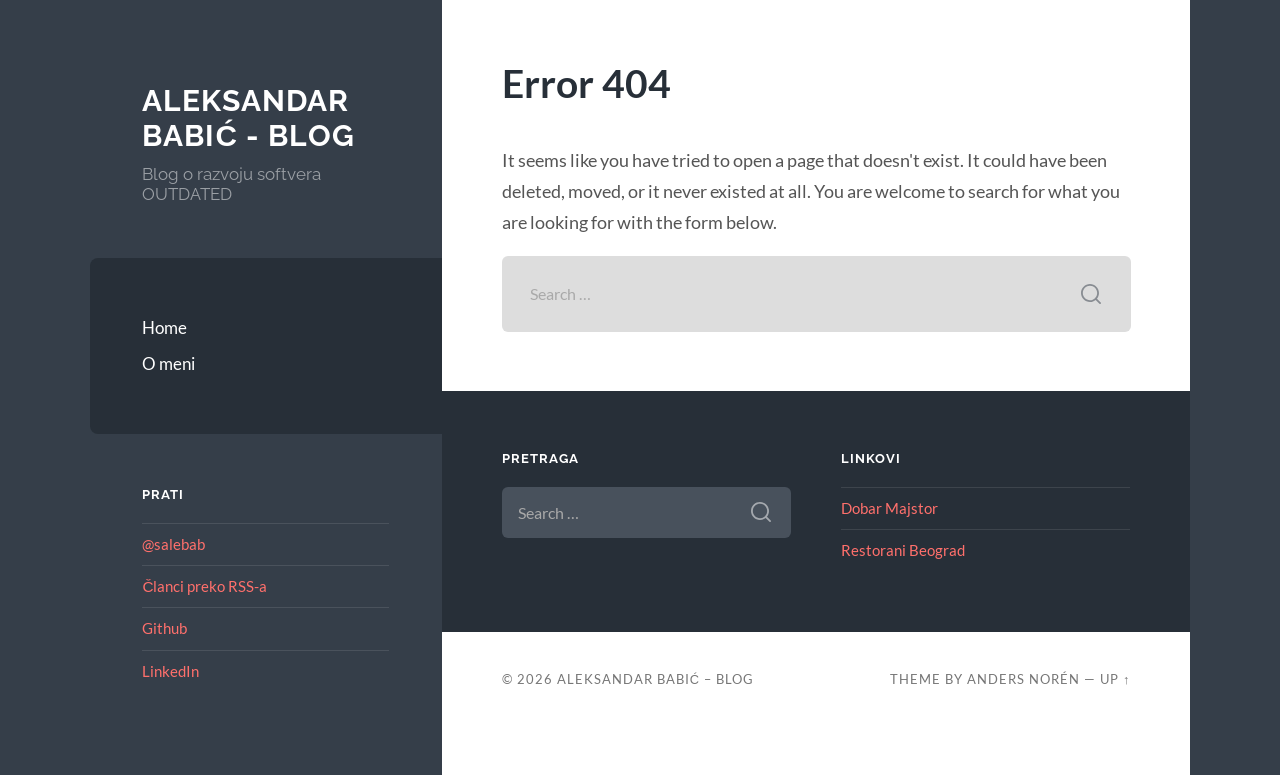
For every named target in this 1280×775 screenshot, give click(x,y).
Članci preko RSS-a (204, 586)
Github (164, 628)
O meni (168, 363)
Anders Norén (1023, 679)
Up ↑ (1115, 679)
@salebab (173, 544)
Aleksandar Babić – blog (655, 679)
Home (164, 327)
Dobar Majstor (889, 508)
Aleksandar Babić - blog (248, 118)
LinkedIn (170, 671)
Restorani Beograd (903, 550)
